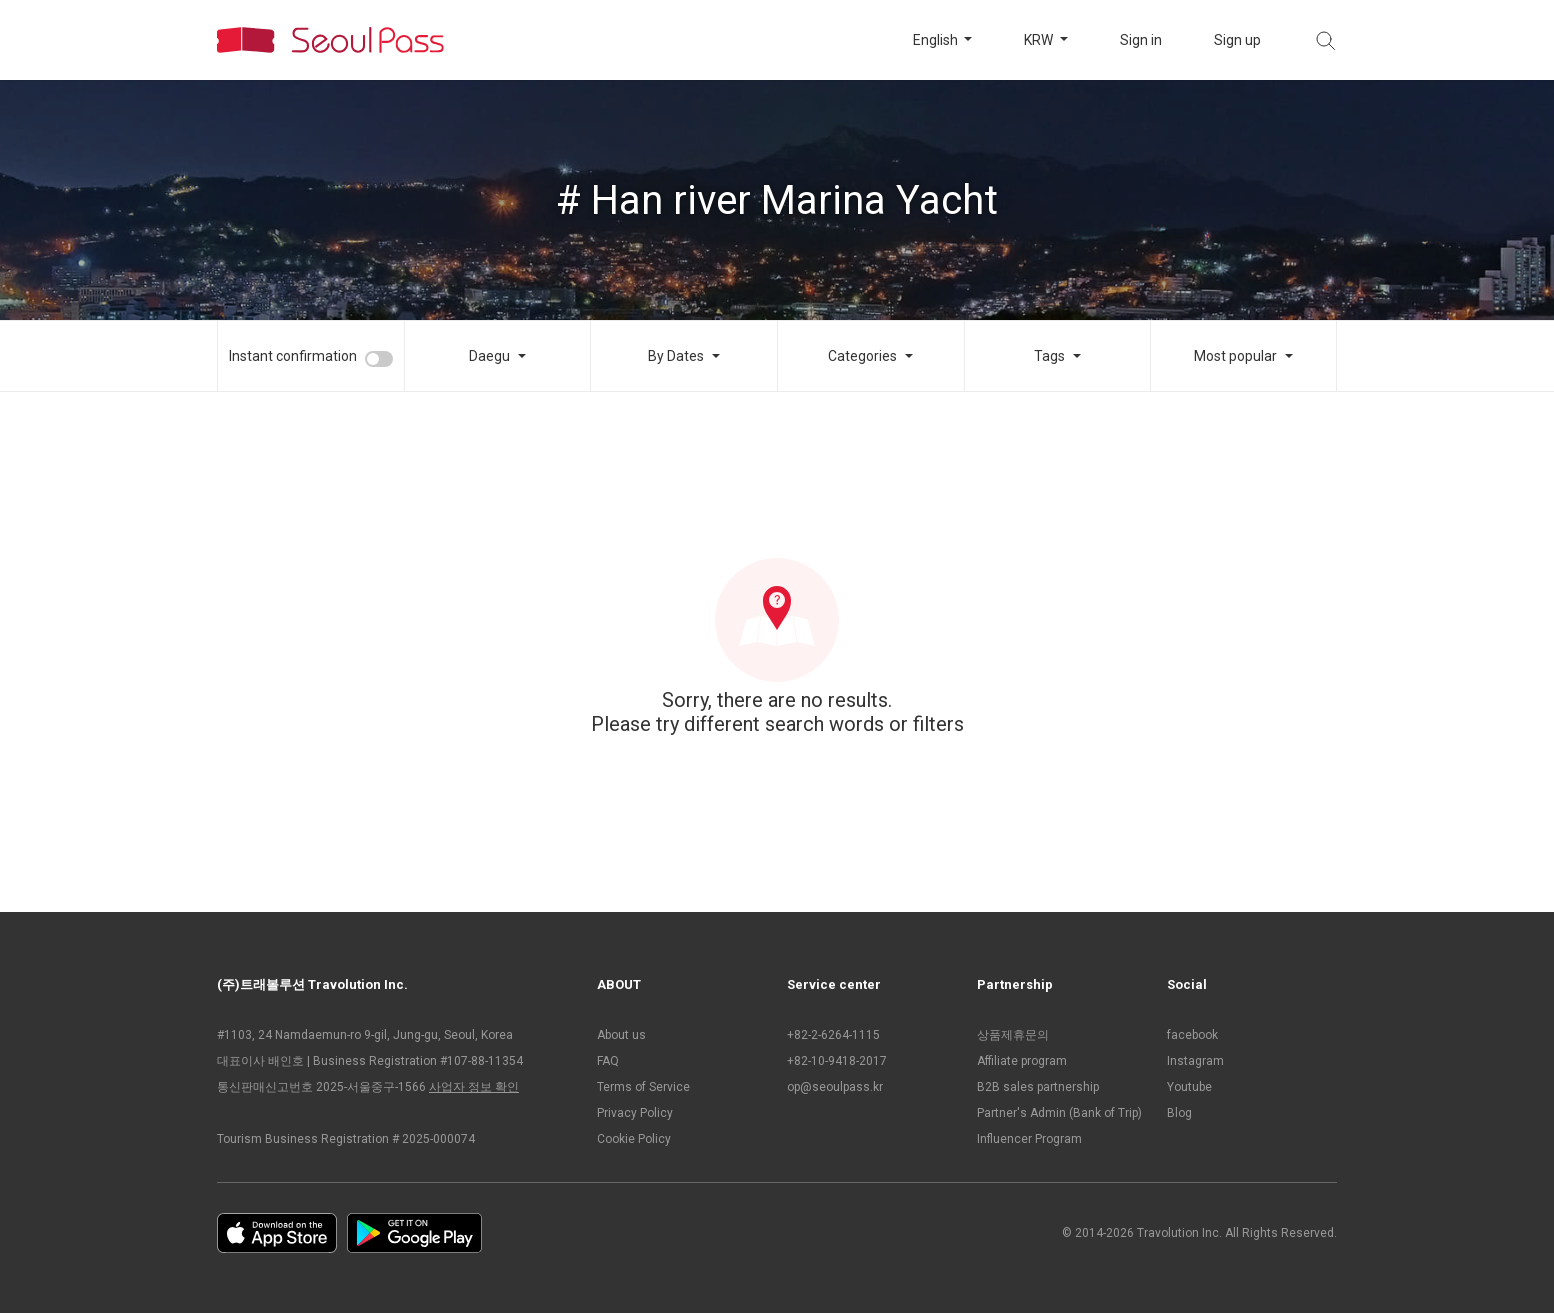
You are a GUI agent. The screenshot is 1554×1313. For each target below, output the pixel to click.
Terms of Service (643, 1087)
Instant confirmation (293, 356)
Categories (862, 356)
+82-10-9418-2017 (837, 1061)
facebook (1192, 1035)
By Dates (676, 356)
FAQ (608, 1061)
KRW (1040, 40)
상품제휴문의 (1013, 1035)
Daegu (489, 356)
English (937, 40)
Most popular (1235, 356)
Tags (1049, 356)
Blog (1179, 1113)
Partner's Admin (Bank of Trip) (1059, 1113)
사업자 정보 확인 (474, 1087)
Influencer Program (1029, 1139)
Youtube (1189, 1087)
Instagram (1195, 1061)
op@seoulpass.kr (835, 1087)
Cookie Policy (634, 1139)
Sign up (1237, 40)
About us (621, 1035)
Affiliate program (1022, 1061)
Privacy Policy (635, 1113)
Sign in (1141, 40)
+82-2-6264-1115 (833, 1035)
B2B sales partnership (1038, 1087)
